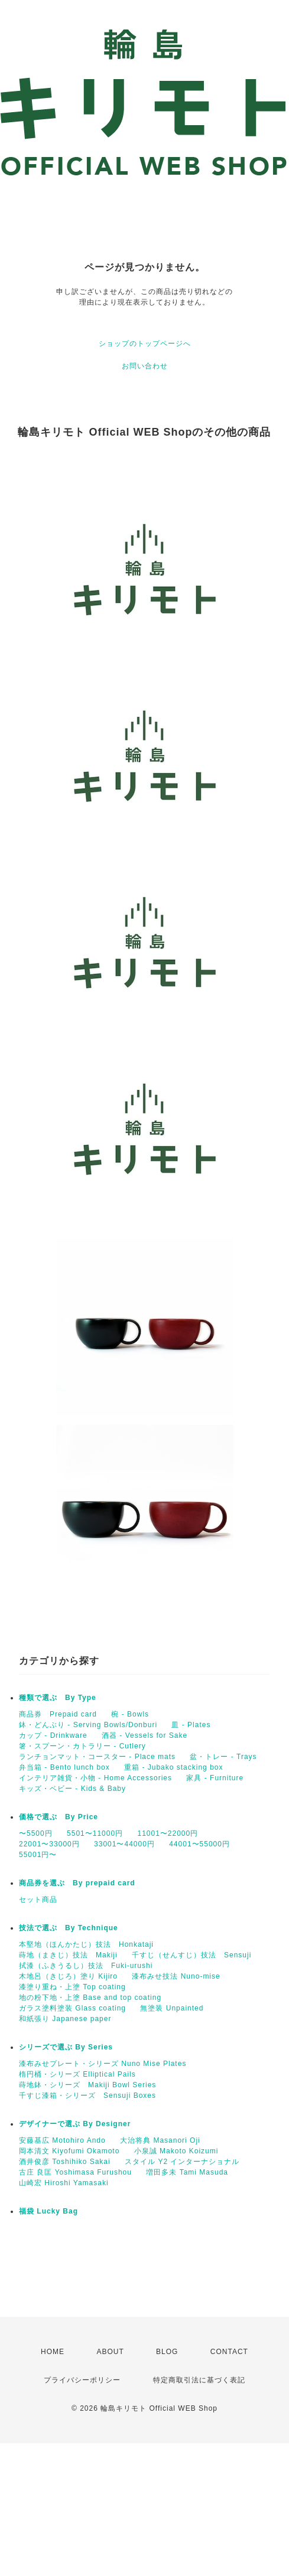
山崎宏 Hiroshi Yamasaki (64, 2183)
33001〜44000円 (124, 1844)
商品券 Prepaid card (58, 1714)
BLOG (167, 2352)
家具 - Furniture (214, 1778)
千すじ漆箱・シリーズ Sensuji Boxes (87, 2095)
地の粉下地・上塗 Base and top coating (90, 1997)
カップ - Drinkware (53, 1735)
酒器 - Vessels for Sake (144, 1735)
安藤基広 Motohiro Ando (62, 2140)
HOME (52, 2352)
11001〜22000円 (167, 1833)
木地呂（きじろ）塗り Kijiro (68, 1976)
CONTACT (229, 2352)
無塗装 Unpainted (171, 2008)
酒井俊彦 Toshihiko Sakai (65, 2161)
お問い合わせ (145, 366)
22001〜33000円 (49, 1844)
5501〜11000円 (95, 1833)
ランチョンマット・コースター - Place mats (97, 1757)
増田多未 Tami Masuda (187, 2172)
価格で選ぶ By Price (58, 1817)
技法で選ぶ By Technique (68, 1928)
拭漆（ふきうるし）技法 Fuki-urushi (85, 1966)
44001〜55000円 (199, 1844)
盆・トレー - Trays (223, 1757)
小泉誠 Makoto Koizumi (176, 2151)
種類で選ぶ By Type (57, 1698)
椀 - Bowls (130, 1714)
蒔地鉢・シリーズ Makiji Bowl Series (87, 2085)
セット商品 (38, 1899)
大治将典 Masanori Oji (160, 2140)
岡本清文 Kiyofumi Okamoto (69, 2151)
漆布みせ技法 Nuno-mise (176, 1976)
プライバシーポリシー (82, 2380)
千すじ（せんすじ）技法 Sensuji (191, 1955)
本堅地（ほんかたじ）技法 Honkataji (86, 1944)
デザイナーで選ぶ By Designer (75, 2124)
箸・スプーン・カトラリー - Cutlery (82, 1746)
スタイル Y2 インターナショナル (182, 2161)
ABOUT (110, 2352)
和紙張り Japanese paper (65, 2019)
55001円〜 (38, 1855)
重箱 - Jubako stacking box (173, 1767)
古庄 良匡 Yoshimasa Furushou (75, 2172)
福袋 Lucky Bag (48, 2211)
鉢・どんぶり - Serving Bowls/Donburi (88, 1725)
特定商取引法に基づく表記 (199, 2380)
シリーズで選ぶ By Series (66, 2047)
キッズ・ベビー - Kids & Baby (72, 1788)
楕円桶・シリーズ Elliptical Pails (77, 2074)
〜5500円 (36, 1833)
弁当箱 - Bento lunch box (64, 1767)
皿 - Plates (190, 1725)
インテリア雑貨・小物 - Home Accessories (95, 1778)
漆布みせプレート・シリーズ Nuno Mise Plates (102, 2064)
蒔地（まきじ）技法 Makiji (68, 1955)
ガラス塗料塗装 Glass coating (72, 2008)
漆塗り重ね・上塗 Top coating (72, 1987)
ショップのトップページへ (145, 343)
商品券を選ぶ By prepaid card (77, 1883)
